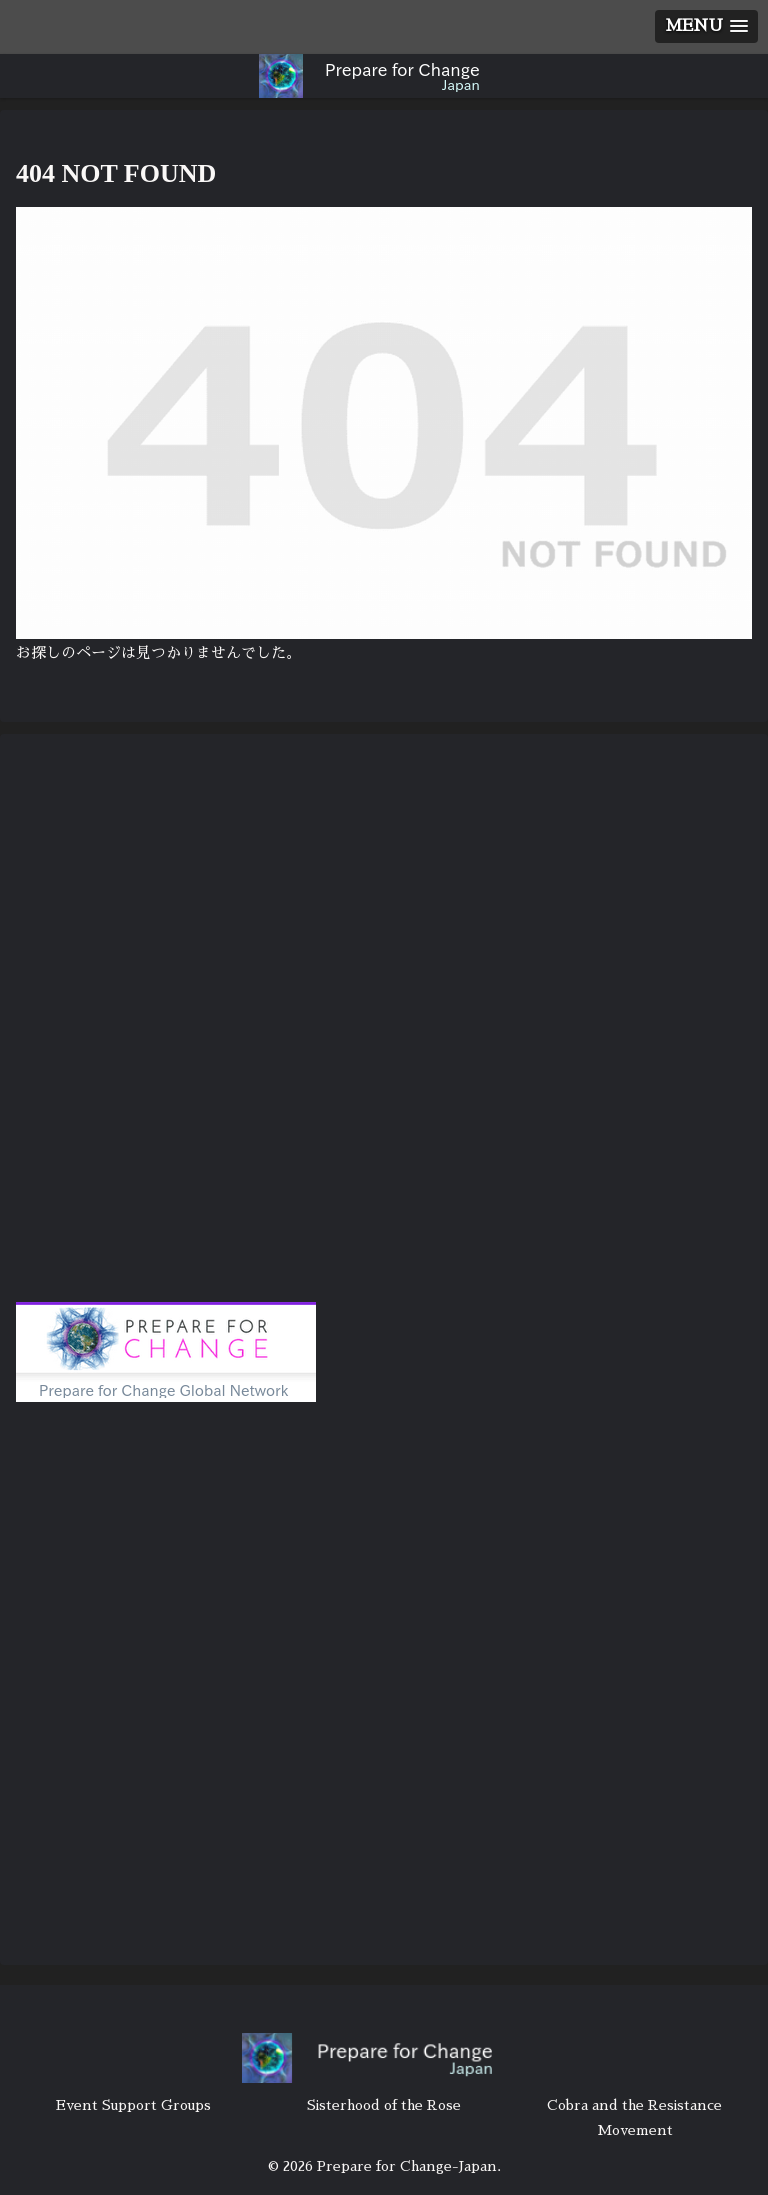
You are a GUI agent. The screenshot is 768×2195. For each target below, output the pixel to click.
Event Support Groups (133, 2105)
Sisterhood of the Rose (384, 2105)
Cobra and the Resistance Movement (634, 2117)
